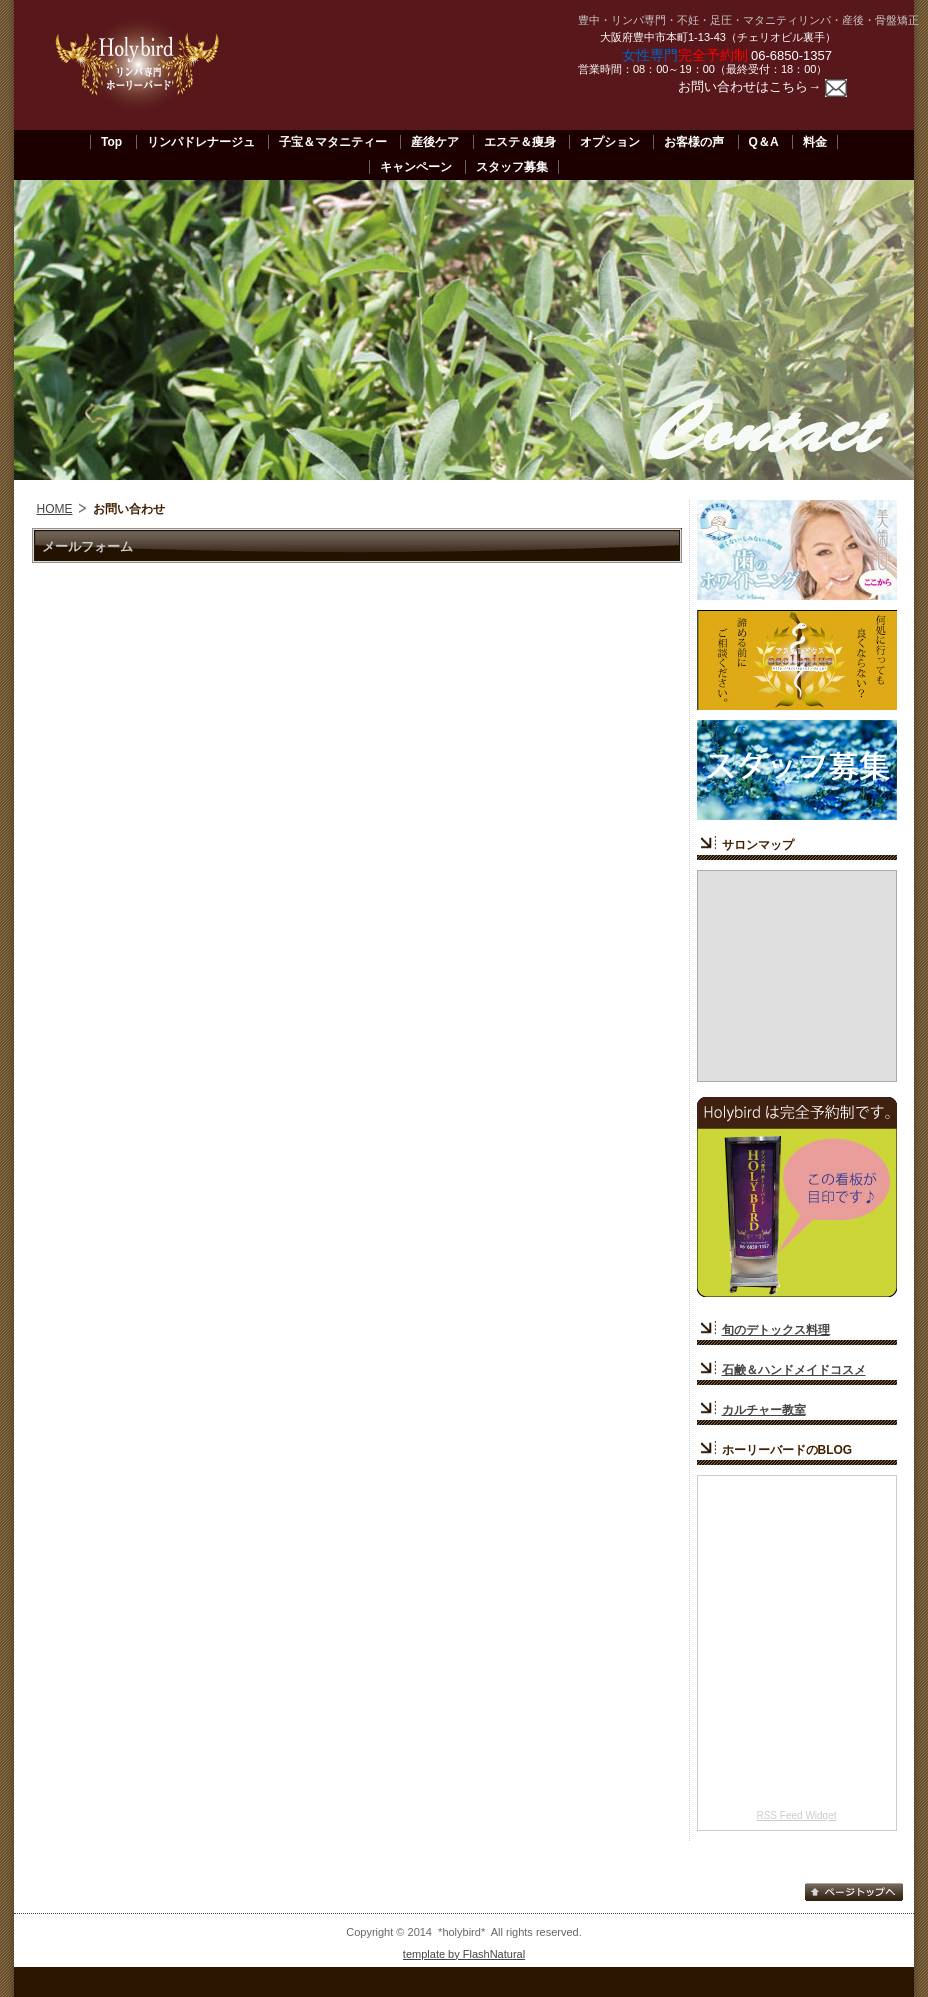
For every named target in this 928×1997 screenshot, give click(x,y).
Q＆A (764, 142)
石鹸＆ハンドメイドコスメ (794, 1370)
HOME (55, 509)
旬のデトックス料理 (776, 1330)
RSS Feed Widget (796, 1815)
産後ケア (435, 142)
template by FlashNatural (464, 1954)
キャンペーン (416, 167)
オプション (610, 142)
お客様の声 (694, 142)
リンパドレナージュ (201, 142)
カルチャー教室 (764, 1410)
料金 (815, 142)
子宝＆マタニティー (333, 142)
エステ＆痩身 (520, 142)
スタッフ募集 (512, 167)
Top (111, 142)
